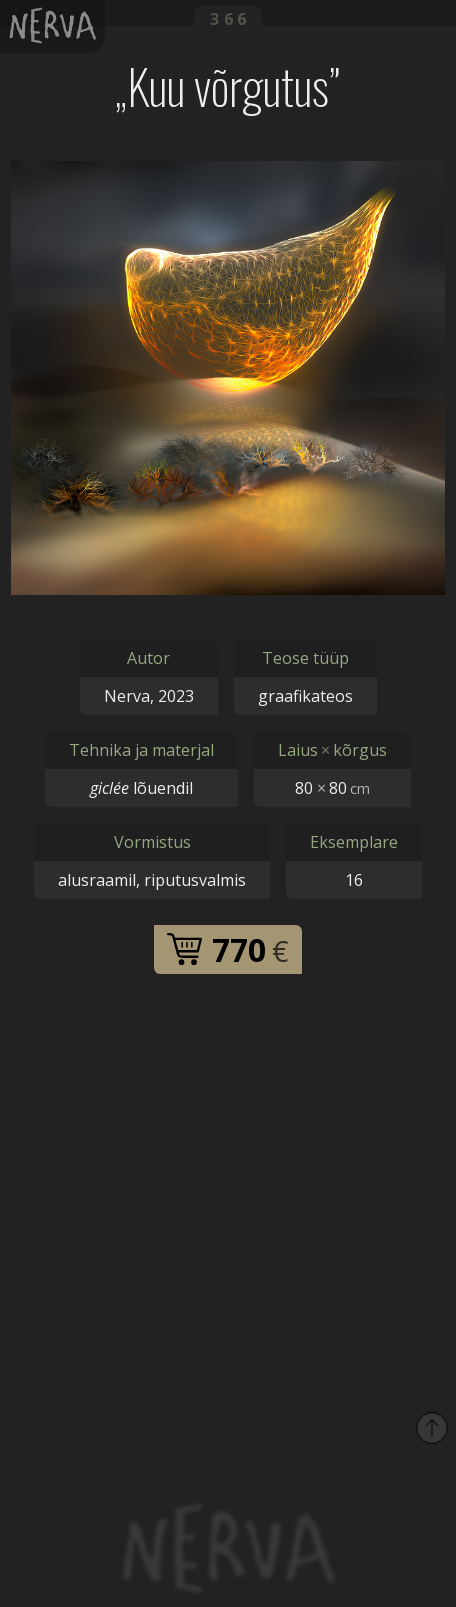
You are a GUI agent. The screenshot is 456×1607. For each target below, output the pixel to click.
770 (227, 949)
